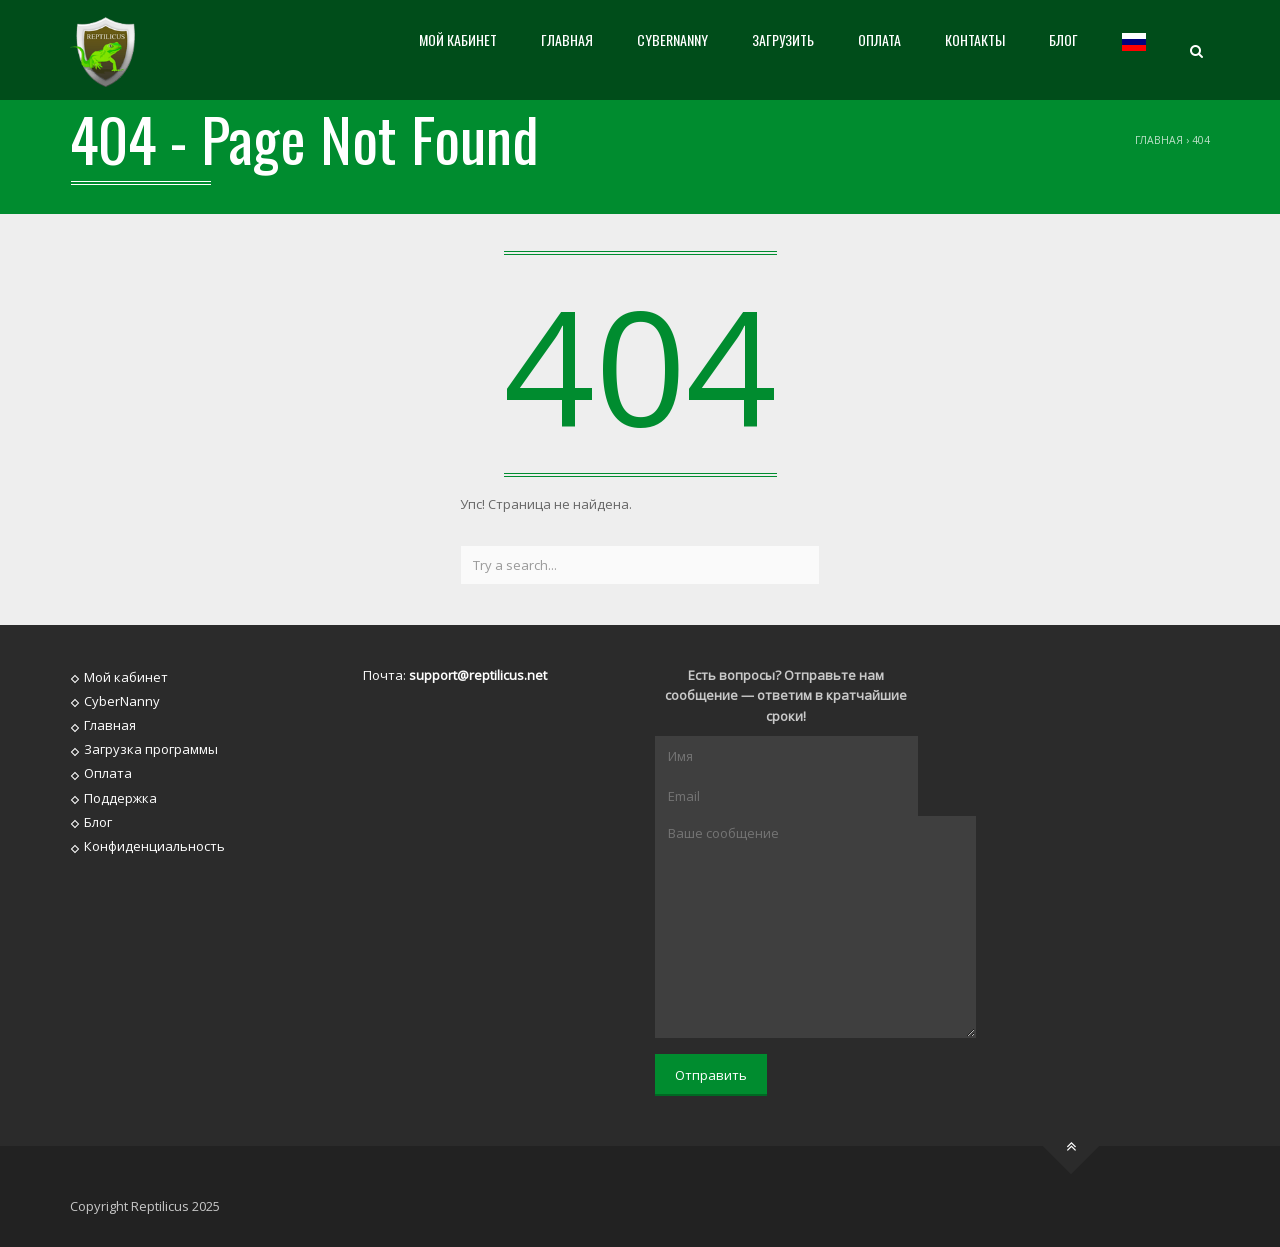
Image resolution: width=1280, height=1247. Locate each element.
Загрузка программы (151, 749)
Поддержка (120, 797)
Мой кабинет (458, 39)
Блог (1063, 39)
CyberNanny (672, 39)
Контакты (975, 39)
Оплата (879, 39)
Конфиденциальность (154, 846)
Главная (567, 39)
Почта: (455, 675)
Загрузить (783, 39)
